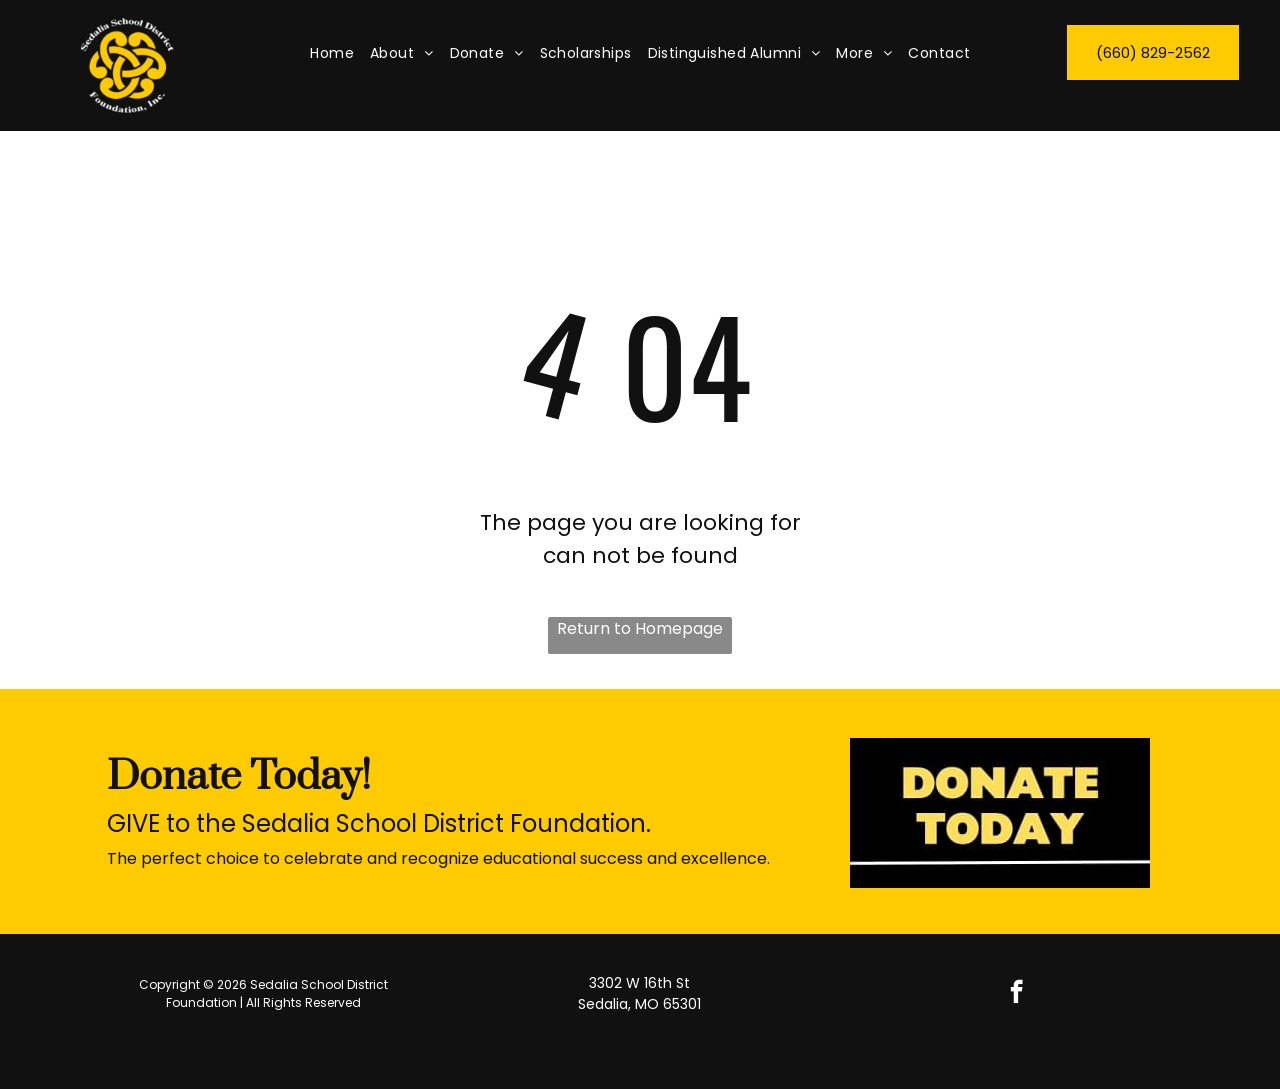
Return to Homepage (640, 628)
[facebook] (1016, 994)
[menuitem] (332, 53)
